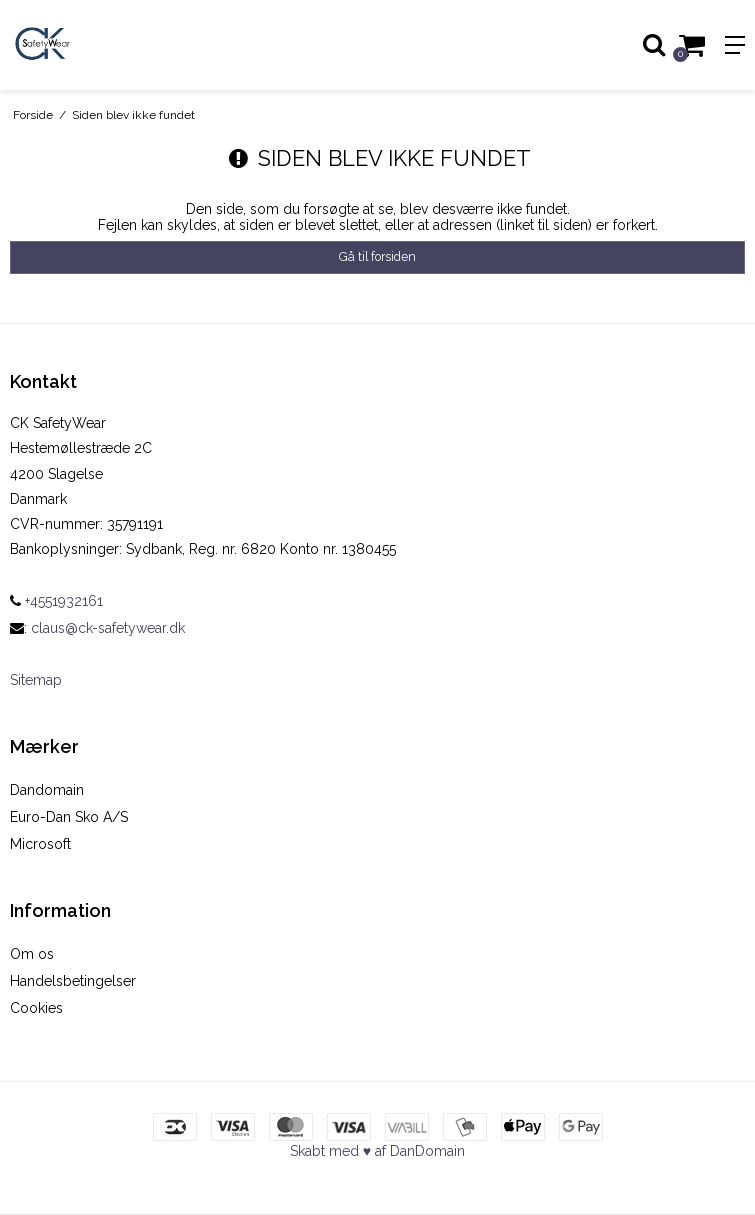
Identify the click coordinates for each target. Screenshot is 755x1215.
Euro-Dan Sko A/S (69, 817)
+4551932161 (56, 601)
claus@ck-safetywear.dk (108, 628)
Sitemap (36, 680)
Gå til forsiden (377, 256)
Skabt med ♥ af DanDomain (377, 1151)
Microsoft (40, 844)
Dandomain (47, 790)
